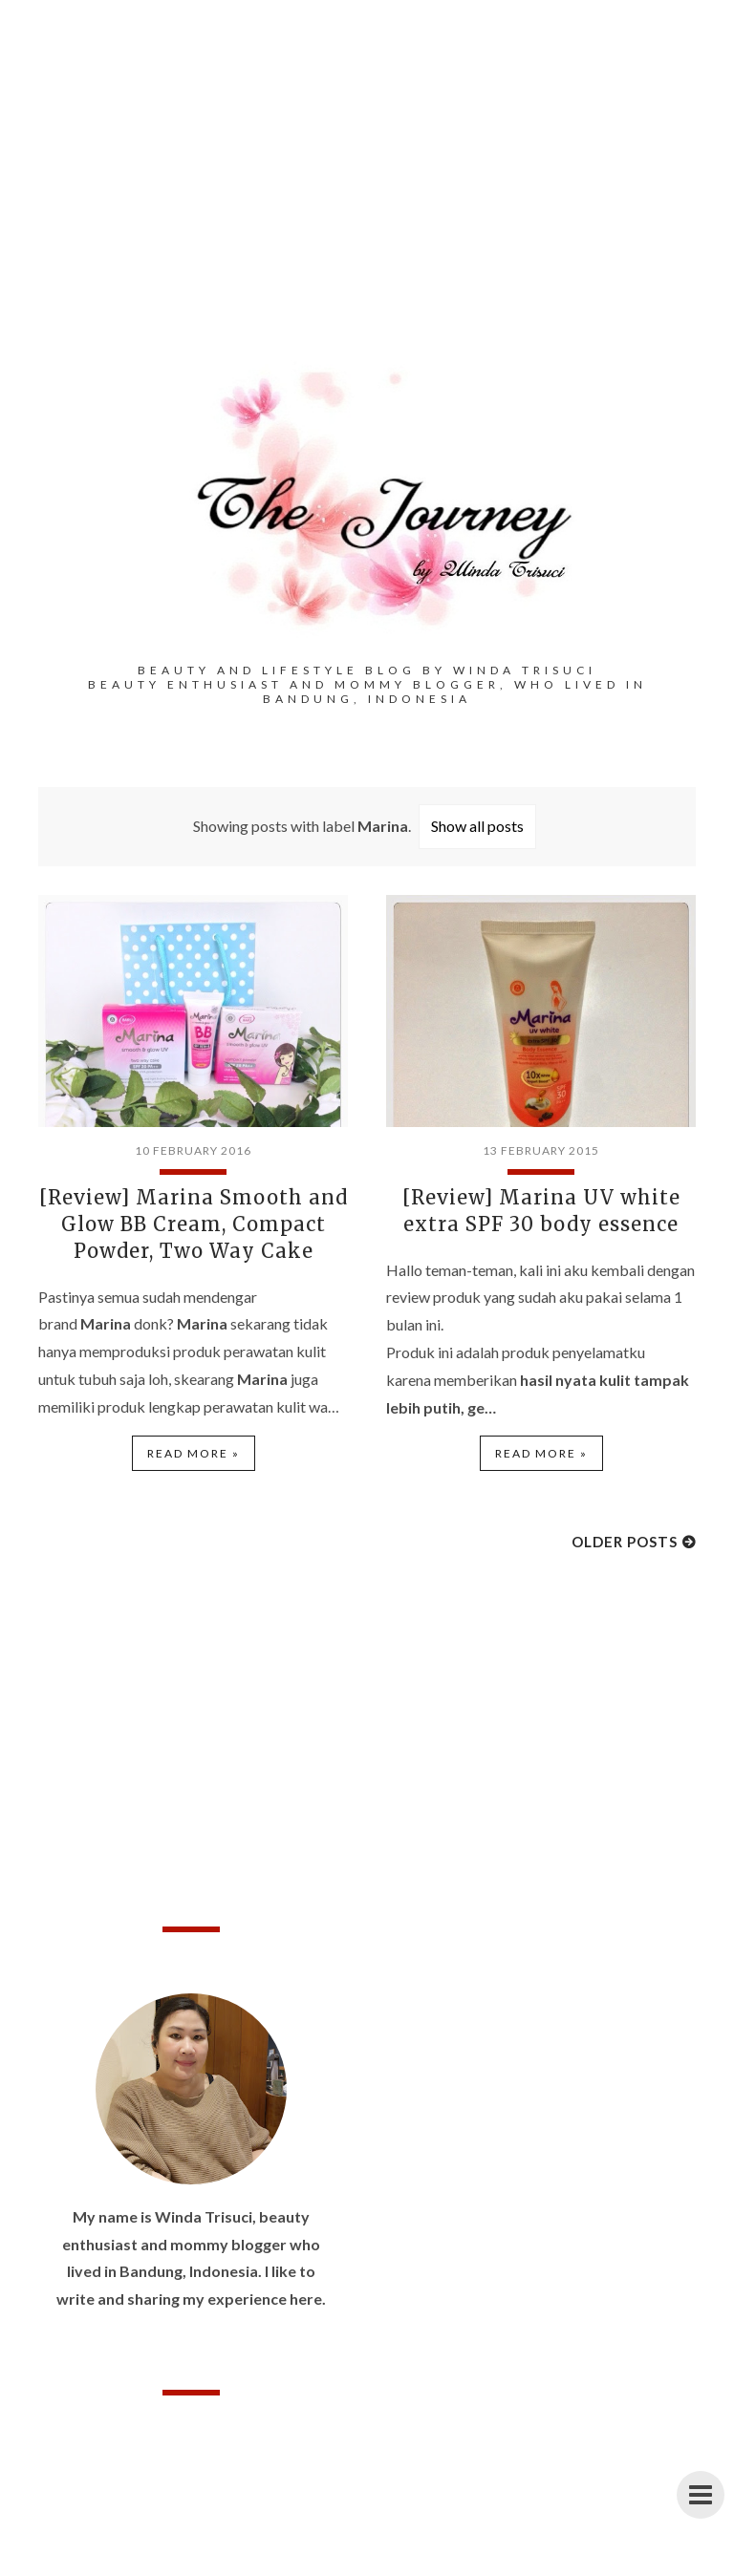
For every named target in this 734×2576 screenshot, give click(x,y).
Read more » (193, 1453)
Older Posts (625, 1541)
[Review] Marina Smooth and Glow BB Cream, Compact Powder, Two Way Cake (193, 1224)
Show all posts (477, 826)
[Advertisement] (367, 210)
